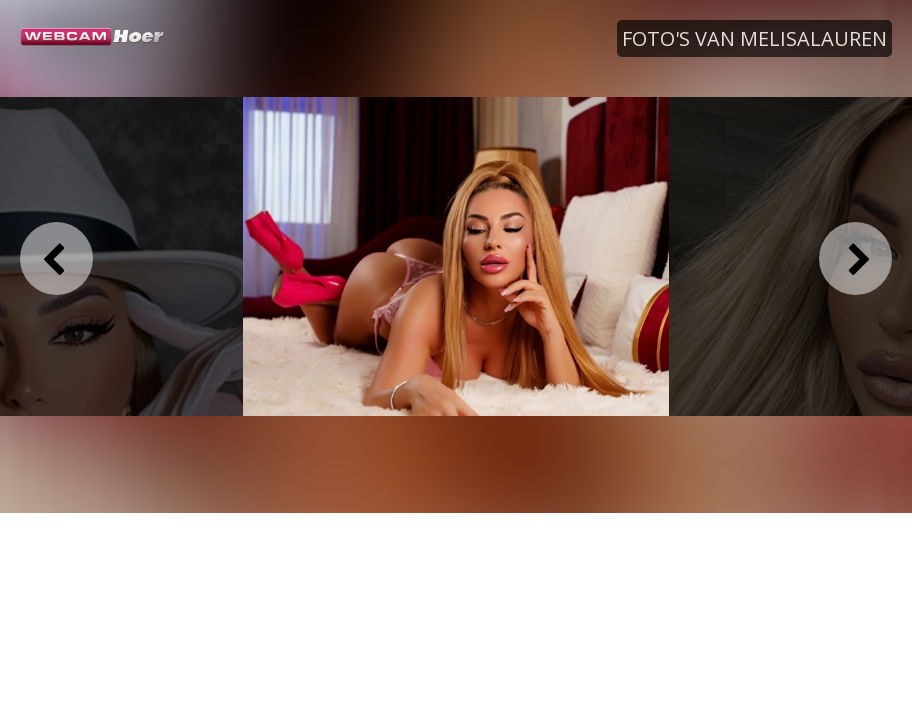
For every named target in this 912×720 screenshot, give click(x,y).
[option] (456, 257)
